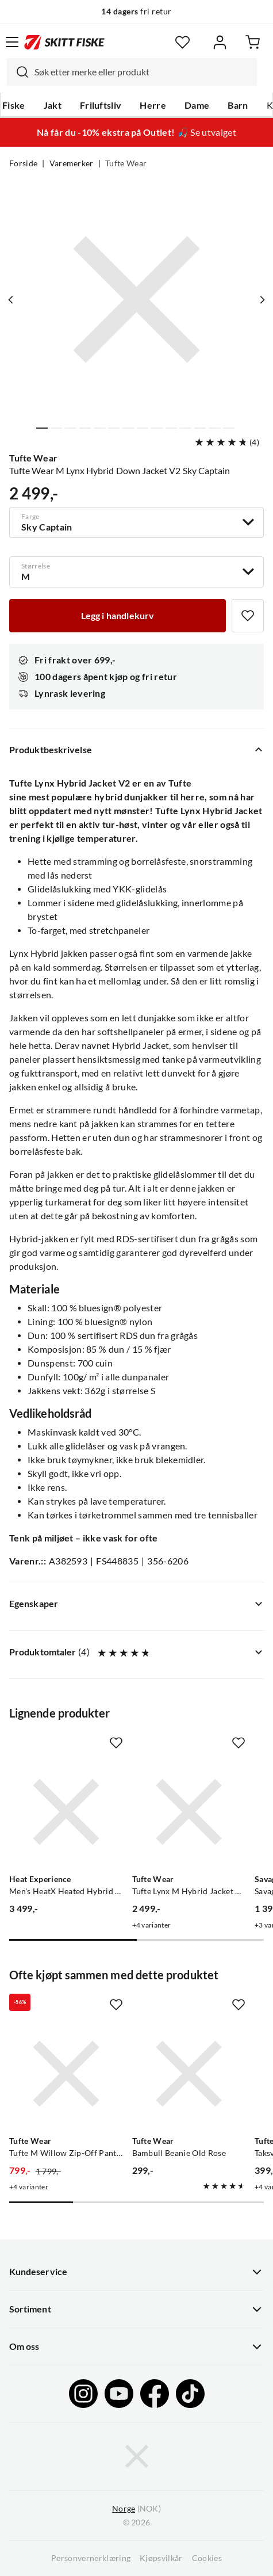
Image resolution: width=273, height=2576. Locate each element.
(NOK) (136, 2509)
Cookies (207, 2558)
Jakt (52, 105)
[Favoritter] (182, 42)
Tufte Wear (126, 163)
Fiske (13, 105)
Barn (238, 105)
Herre (153, 105)
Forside (23, 163)
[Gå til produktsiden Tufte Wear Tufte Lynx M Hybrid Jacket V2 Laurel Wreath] (189, 1812)
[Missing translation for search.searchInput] (18, 72)
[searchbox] (143, 71)
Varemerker (71, 163)
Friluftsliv (101, 105)
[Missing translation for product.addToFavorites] (248, 615)
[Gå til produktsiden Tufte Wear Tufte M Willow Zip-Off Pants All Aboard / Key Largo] (66, 2074)
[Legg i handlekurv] (117, 615)
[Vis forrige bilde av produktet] (11, 300)
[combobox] (132, 72)
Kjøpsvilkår (161, 2558)
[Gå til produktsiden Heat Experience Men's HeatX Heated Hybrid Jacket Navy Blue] (66, 1812)
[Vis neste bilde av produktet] (262, 300)
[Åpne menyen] (12, 42)
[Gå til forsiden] (64, 42)
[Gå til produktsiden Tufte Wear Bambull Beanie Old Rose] (189, 2074)
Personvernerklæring (90, 2558)
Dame (196, 105)
